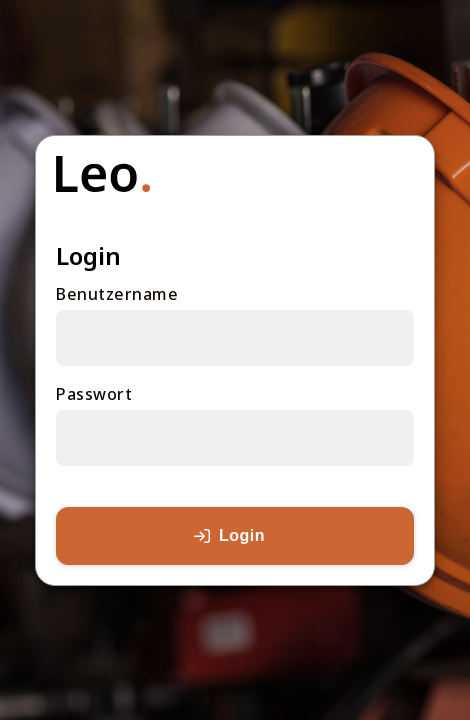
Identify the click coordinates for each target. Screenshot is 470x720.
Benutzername (117, 294)
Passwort (94, 394)
